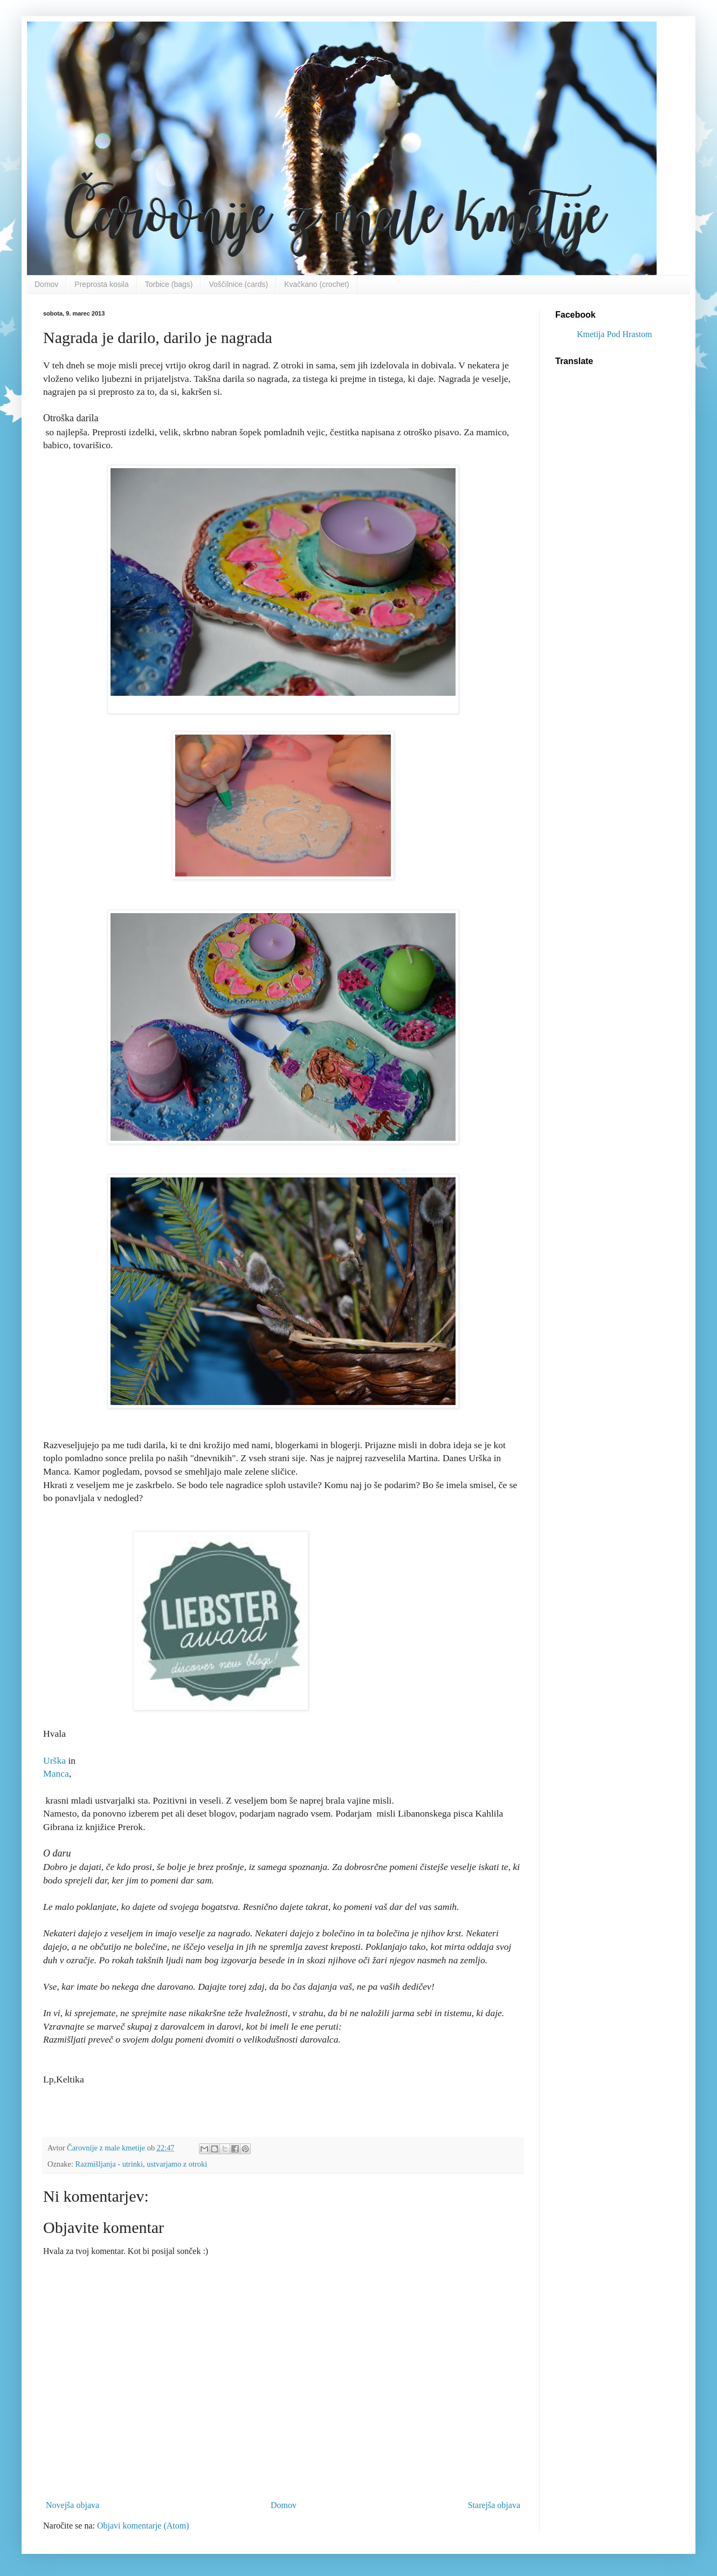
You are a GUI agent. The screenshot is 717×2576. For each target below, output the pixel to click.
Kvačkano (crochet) (316, 284)
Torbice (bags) (169, 284)
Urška (54, 1760)
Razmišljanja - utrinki (109, 2164)
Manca (56, 1773)
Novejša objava (72, 2505)
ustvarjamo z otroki (177, 2164)
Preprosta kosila (101, 284)
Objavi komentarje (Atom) (143, 2525)
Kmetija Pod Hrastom (614, 334)
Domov (46, 284)
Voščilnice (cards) (238, 284)
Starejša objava (494, 2505)
